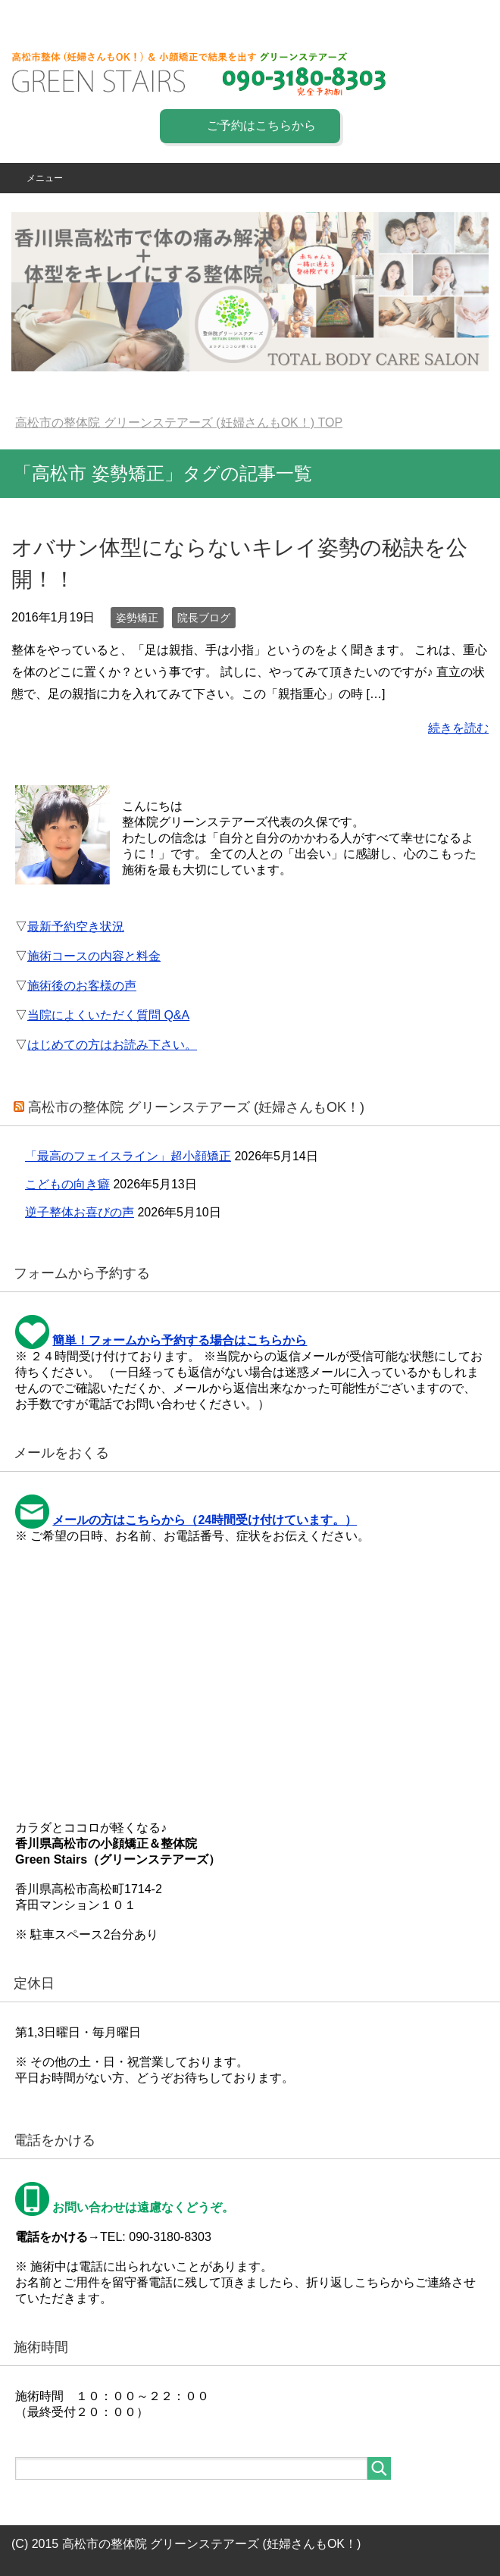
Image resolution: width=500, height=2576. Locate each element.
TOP (178, 422)
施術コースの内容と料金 (94, 956)
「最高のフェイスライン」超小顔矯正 (128, 1156)
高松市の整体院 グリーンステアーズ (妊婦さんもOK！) (196, 1107)
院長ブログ (203, 618)
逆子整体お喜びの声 (79, 1212)
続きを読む (458, 727)
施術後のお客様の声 (81, 985)
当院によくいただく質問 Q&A (108, 1015)
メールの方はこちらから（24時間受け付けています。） (204, 1519)
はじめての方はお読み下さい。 (112, 1044)
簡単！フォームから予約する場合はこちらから (179, 1340)
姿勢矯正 (137, 618)
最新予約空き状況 (75, 926)
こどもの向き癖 (67, 1184)
